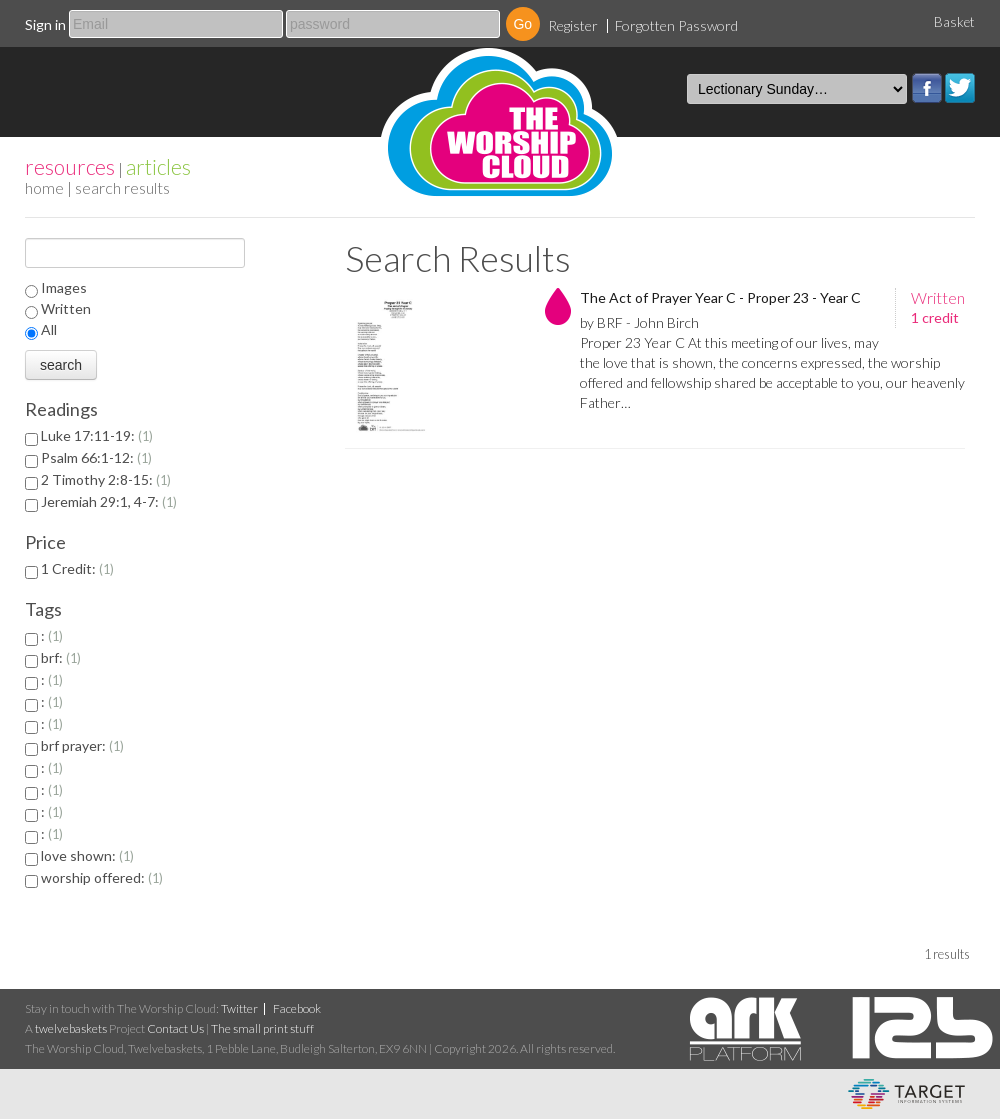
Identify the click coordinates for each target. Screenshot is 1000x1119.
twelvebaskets (71, 1028)
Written (66, 308)
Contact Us (175, 1028)
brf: (61, 657)
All (49, 329)
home (44, 187)
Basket (954, 22)
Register (573, 25)
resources (70, 166)
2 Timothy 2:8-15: (106, 479)
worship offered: (102, 877)
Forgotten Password (676, 25)
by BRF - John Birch (639, 322)
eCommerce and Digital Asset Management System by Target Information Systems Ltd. (906, 1094)
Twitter (960, 88)
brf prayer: (82, 745)
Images (64, 287)
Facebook (927, 88)
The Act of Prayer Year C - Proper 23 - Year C (720, 297)
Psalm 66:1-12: (96, 457)
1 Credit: (77, 568)
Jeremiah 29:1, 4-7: (109, 501)
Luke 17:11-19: (97, 435)
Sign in (45, 24)
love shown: (87, 855)
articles (158, 166)
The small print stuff (262, 1028)
